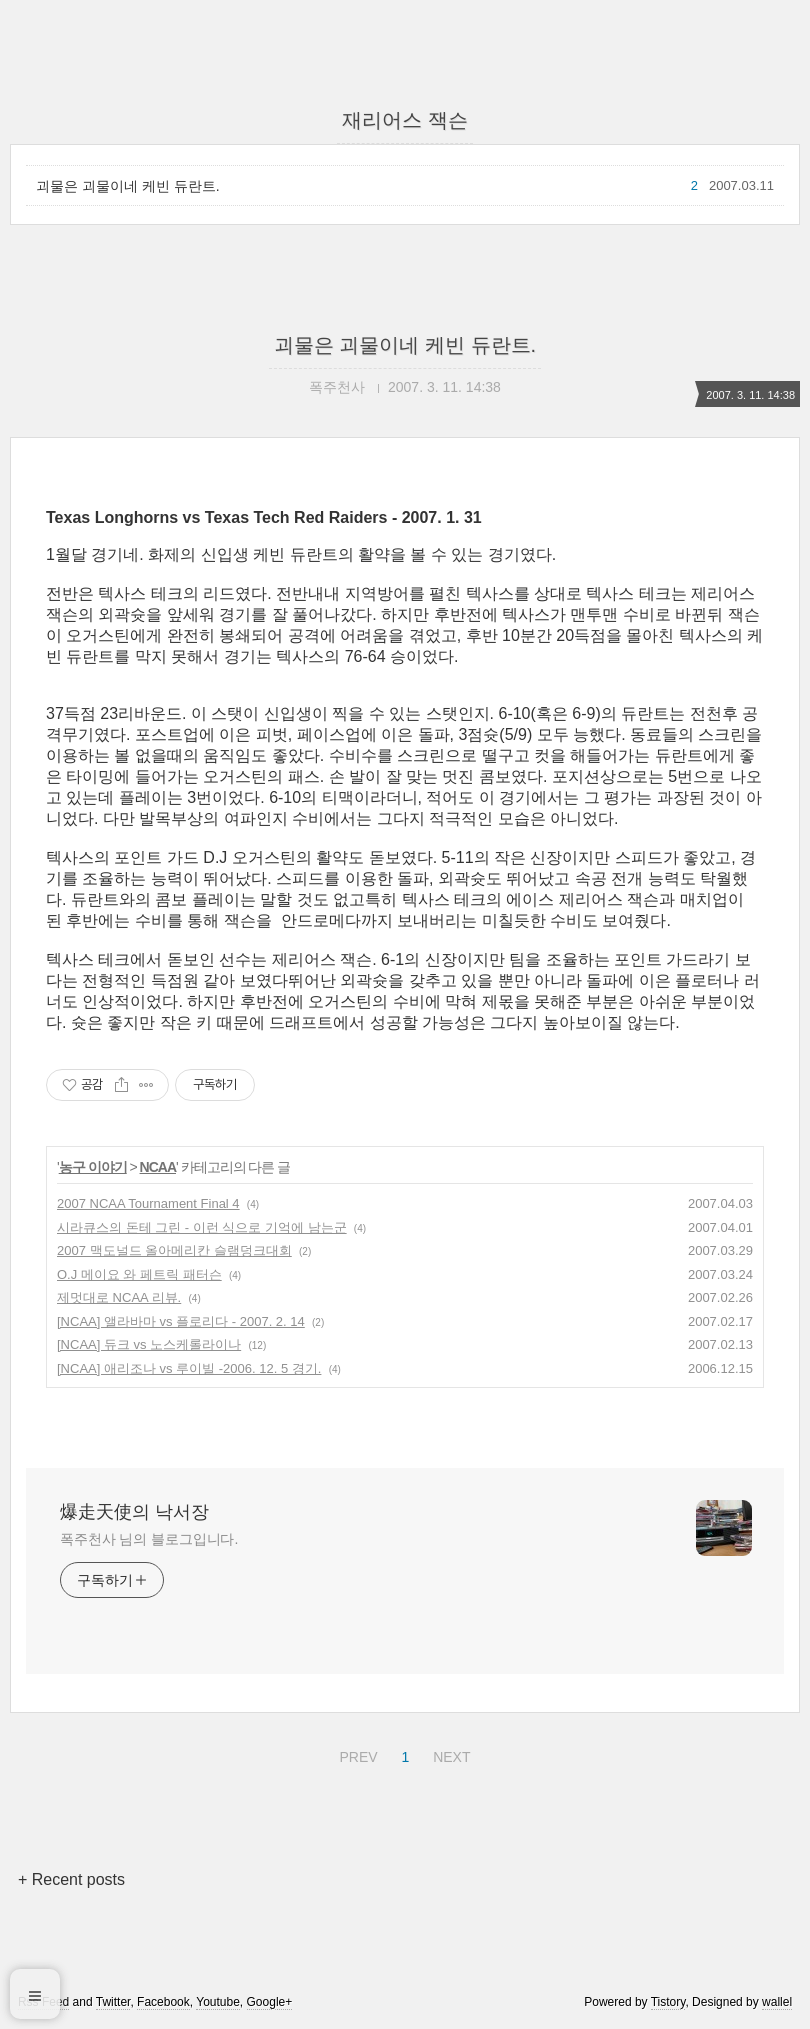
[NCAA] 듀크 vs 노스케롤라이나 (149, 1344)
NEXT (449, 1754)
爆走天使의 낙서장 (134, 1512)
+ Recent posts (71, 1879)
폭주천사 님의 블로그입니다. (149, 1539)
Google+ (270, 2002)
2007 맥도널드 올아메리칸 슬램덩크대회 (174, 1250)
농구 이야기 (93, 1167)
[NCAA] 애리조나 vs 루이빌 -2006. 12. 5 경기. (189, 1368)
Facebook (163, 2002)
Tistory (668, 2002)
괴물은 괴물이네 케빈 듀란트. (128, 186)
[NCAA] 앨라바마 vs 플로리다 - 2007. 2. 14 (181, 1321)
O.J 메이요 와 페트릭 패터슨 (139, 1274)
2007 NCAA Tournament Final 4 (148, 1203)
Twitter (113, 2002)
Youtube (218, 2002)
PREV (355, 1754)
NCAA (158, 1167)
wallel (777, 2002)
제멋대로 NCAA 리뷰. (119, 1297)
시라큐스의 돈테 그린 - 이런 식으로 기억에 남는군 (202, 1227)
